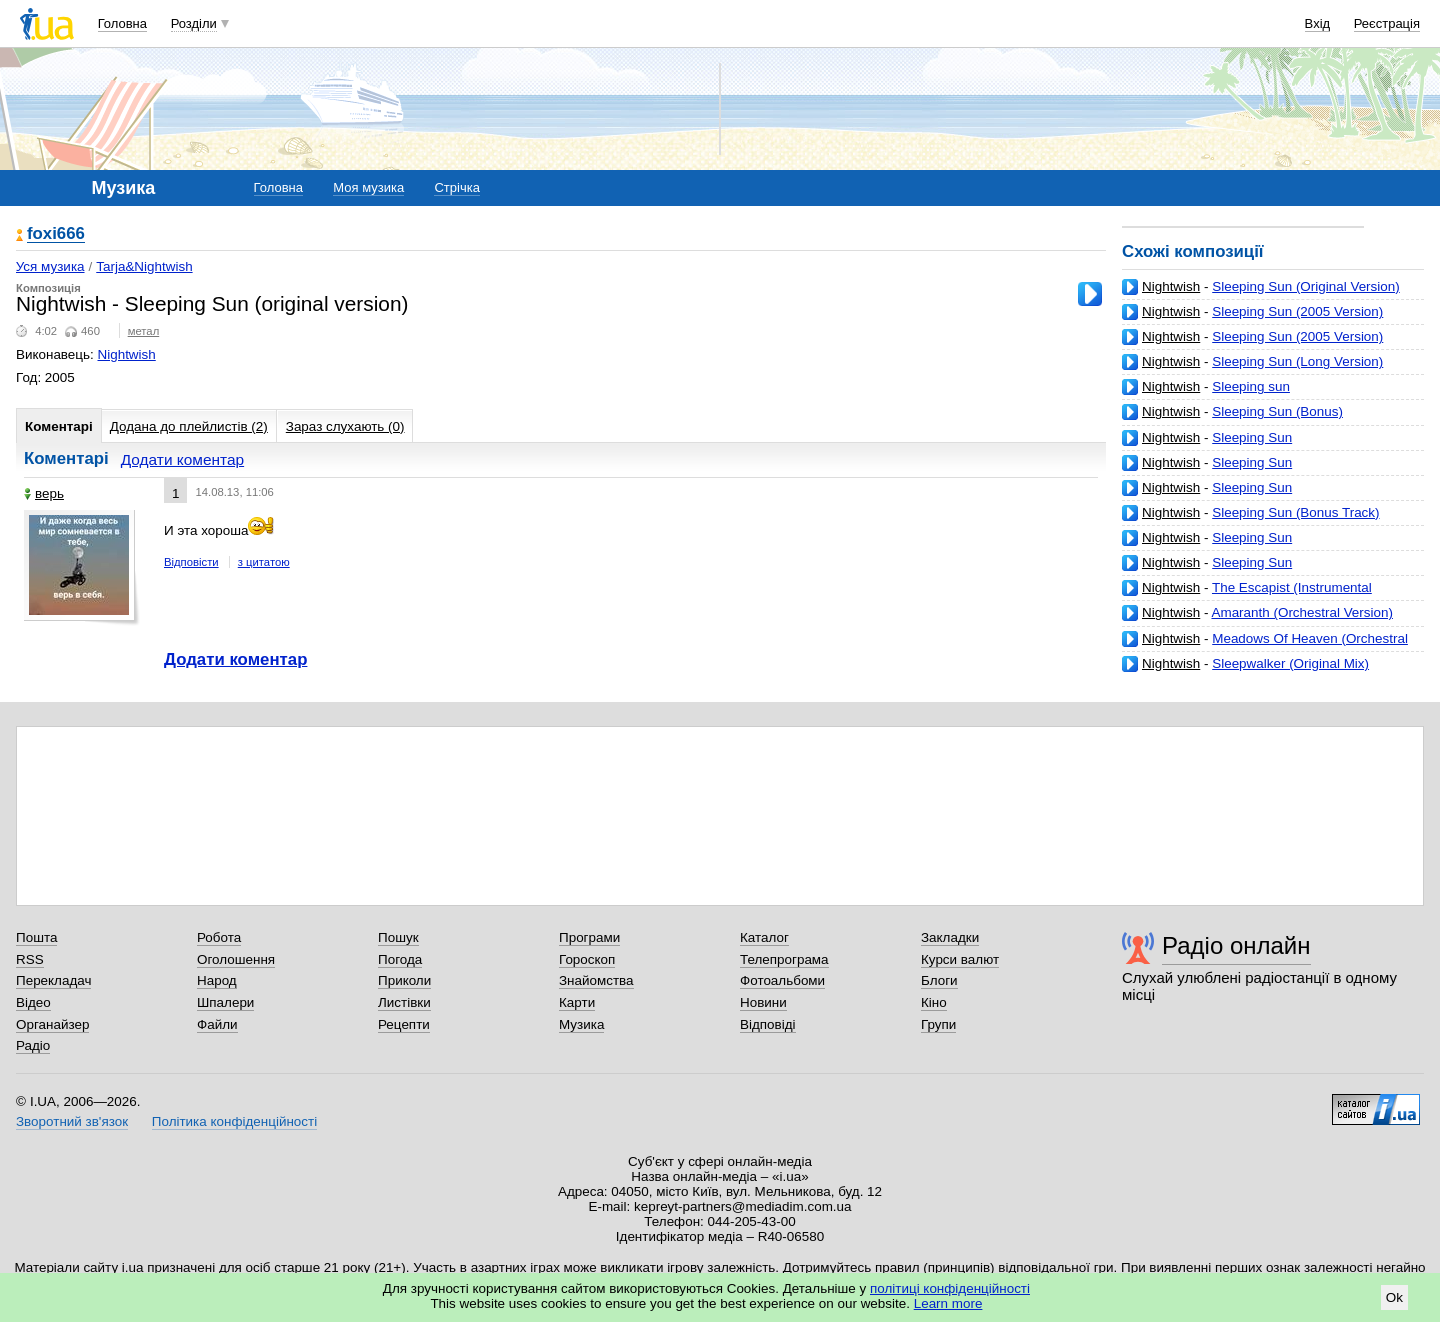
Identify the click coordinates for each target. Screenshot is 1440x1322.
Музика (581, 1024)
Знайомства (596, 980)
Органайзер (52, 1024)
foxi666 (56, 234)
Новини (763, 1002)
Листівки (404, 1002)
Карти (577, 1002)
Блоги (939, 980)
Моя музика (368, 187)
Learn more (948, 1303)
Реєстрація (1387, 23)
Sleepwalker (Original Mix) (1290, 663)
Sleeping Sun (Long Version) (1297, 361)
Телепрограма (784, 959)
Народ (217, 980)
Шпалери (225, 1002)
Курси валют (960, 959)
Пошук (398, 937)
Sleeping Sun (1252, 437)
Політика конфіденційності (234, 1121)
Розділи (194, 23)
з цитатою (264, 562)
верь (44, 493)
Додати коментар (182, 459)
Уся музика (50, 266)
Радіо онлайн (1236, 945)
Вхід (1318, 23)
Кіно (934, 1002)
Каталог (764, 937)
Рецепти (404, 1024)
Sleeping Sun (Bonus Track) (1295, 512)
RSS (30, 959)
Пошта (36, 937)
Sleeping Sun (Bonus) (1277, 411)
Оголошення (236, 959)
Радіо (33, 1045)
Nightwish (1171, 286)
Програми (589, 937)
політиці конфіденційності (950, 1288)
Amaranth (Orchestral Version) (1301, 612)
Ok (1394, 1297)
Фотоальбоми (782, 980)
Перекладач (53, 980)
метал (144, 331)
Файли (217, 1024)
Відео (33, 1002)
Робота (219, 937)
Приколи (404, 980)
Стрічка (456, 187)
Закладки (950, 937)
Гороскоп (587, 959)
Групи (938, 1024)
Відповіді (768, 1024)
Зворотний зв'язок (72, 1121)
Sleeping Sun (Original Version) (1305, 286)
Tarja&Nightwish (144, 266)
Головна (122, 23)
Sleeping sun (1251, 386)
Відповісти (191, 562)
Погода (400, 959)
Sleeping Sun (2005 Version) (1297, 311)
